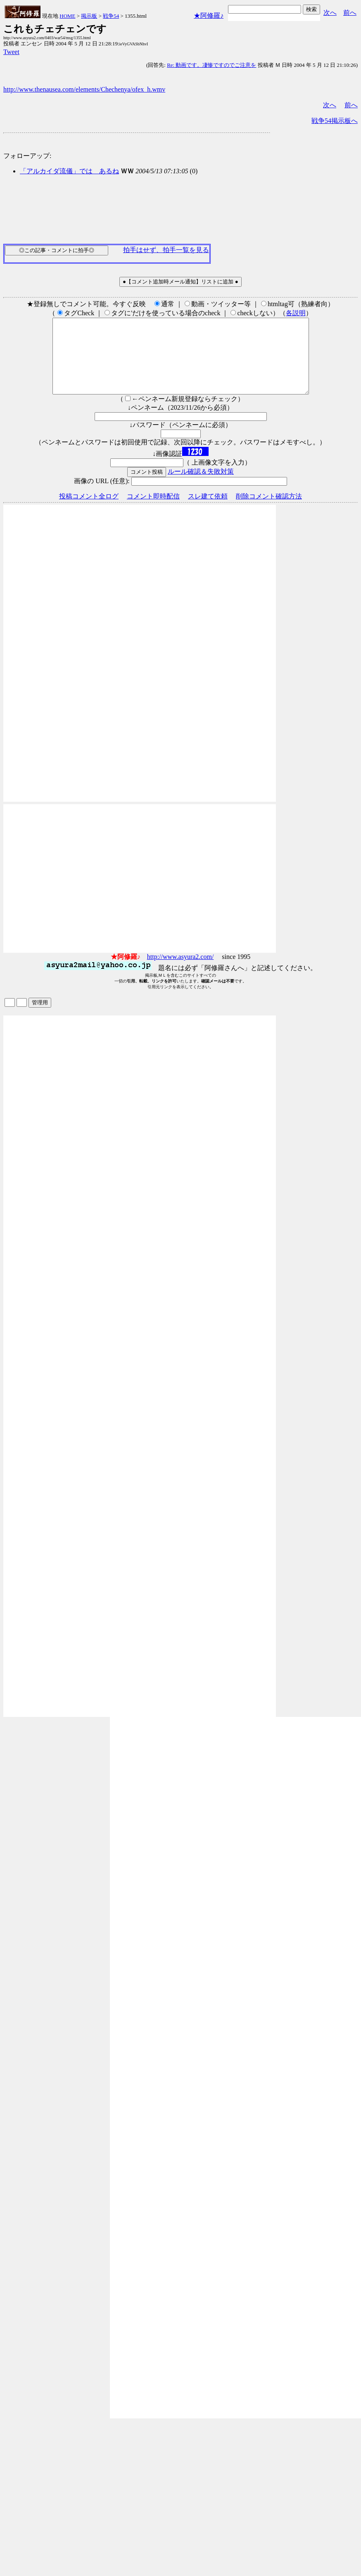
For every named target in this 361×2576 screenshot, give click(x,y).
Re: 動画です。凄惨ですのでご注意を (211, 65)
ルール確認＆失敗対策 (201, 486)
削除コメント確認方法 (269, 511)
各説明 (296, 312)
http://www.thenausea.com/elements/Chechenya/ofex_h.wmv (84, 89)
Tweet (11, 51)
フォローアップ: (27, 155)
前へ (349, 12)
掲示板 (89, 16)
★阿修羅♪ (208, 15)
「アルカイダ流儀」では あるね (69, 171)
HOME (67, 16)
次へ (330, 12)
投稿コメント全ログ (89, 511)
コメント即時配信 (153, 511)
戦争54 (111, 16)
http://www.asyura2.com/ (180, 971)
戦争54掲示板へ (334, 120)
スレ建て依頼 (208, 511)
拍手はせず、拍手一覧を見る (166, 249)
